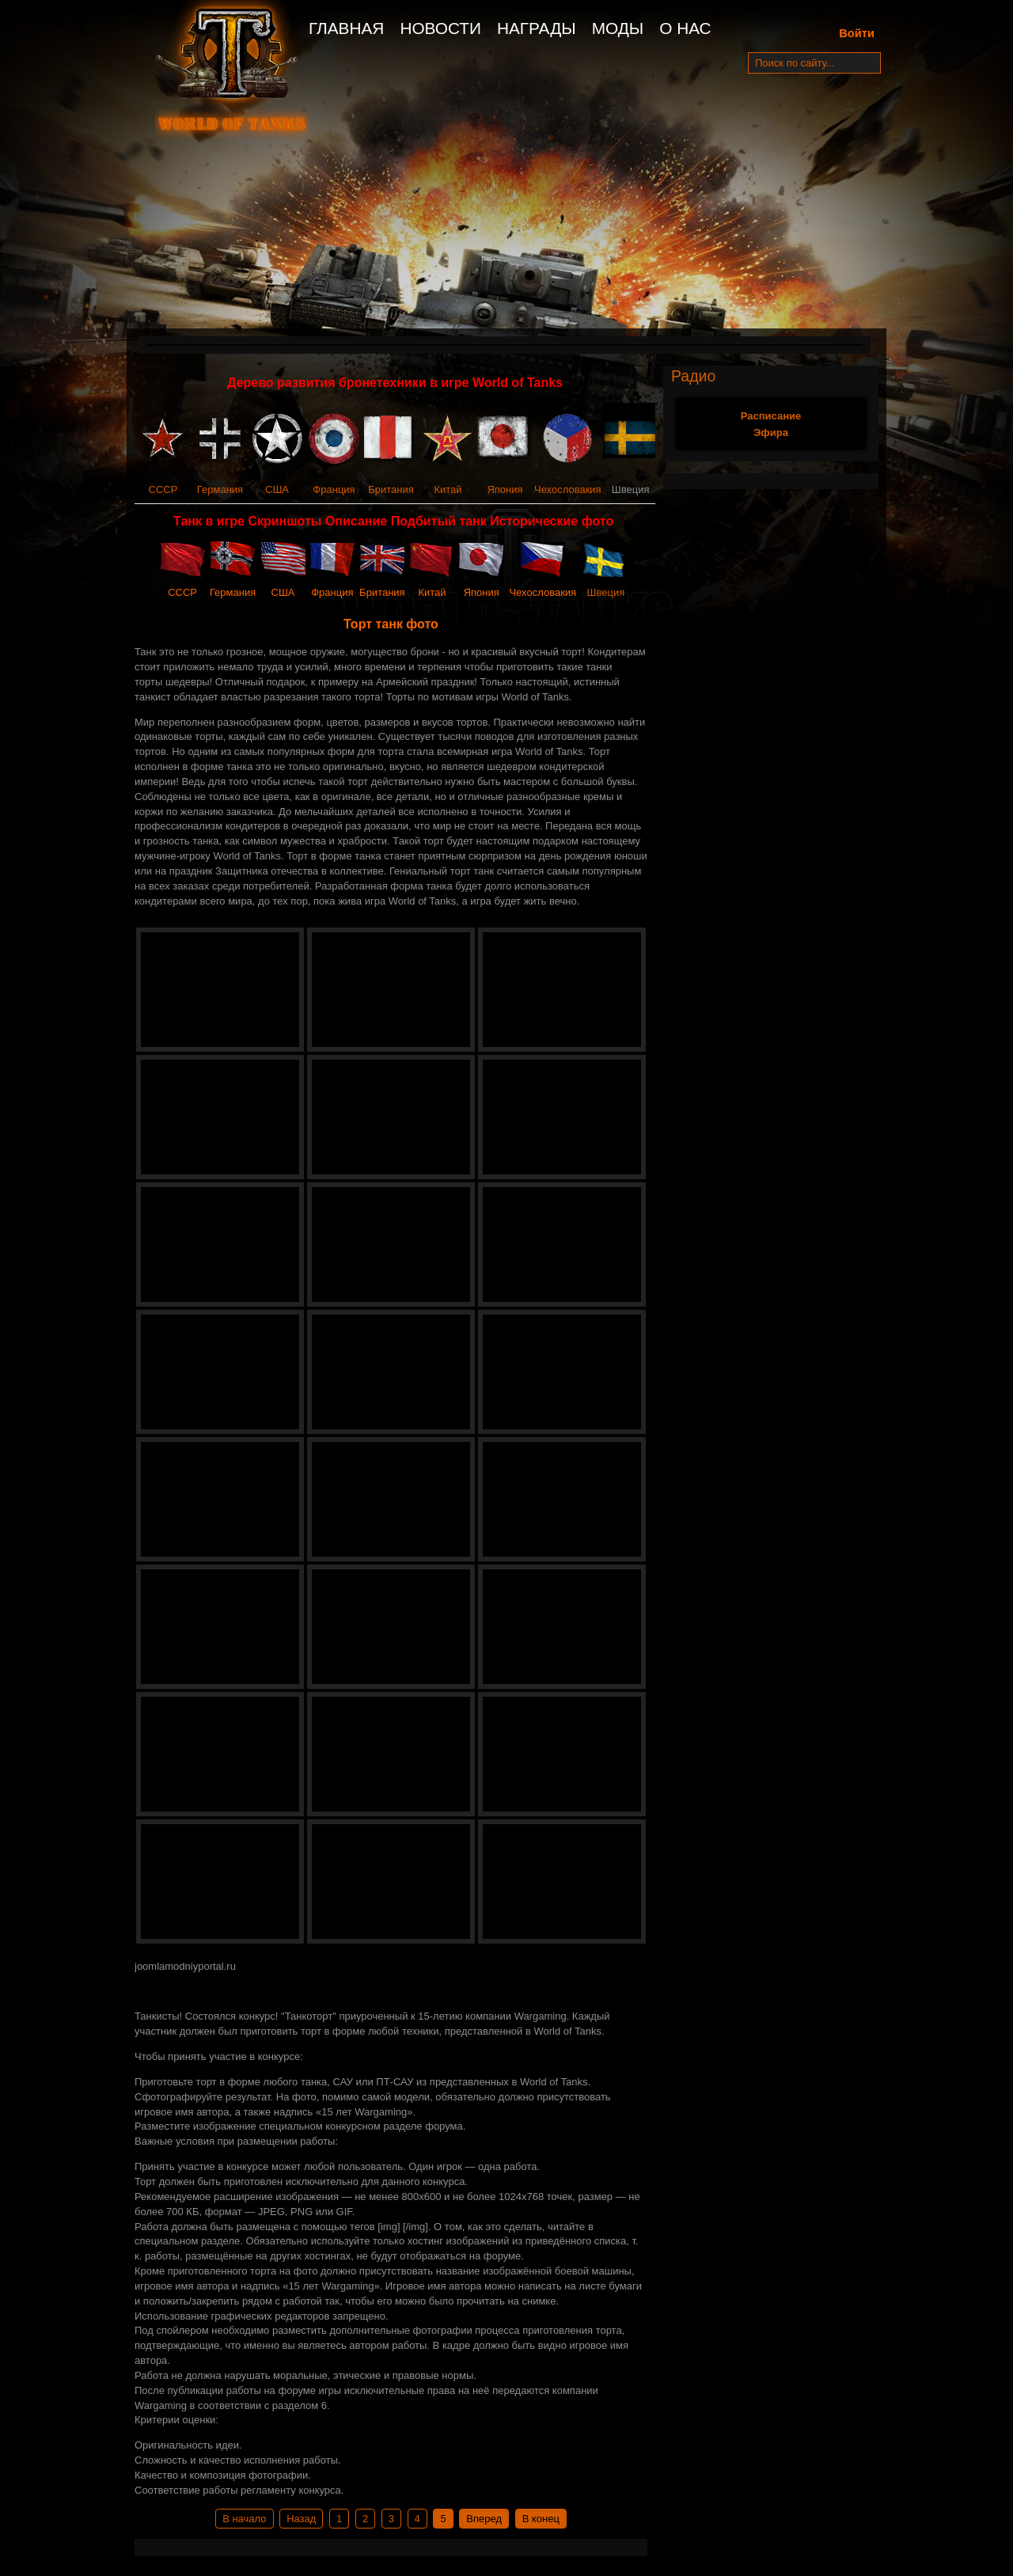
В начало (244, 2519)
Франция (334, 489)
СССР (163, 489)
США (277, 489)
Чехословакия (567, 489)
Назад (301, 2519)
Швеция (606, 592)
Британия (391, 489)
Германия (220, 489)
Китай (447, 489)
